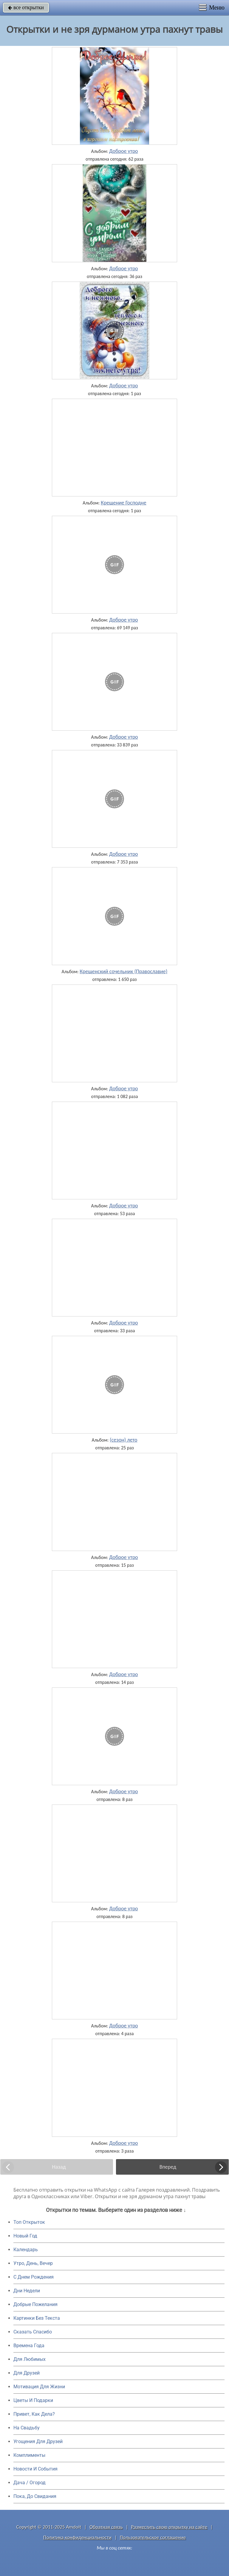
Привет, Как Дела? (34, 2414)
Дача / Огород (29, 2482)
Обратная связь (106, 2527)
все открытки (26, 7)
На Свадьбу (26, 2428)
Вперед (168, 2167)
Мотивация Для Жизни (39, 2386)
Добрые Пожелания (35, 2304)
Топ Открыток (29, 2222)
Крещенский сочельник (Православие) (123, 971)
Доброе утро (123, 151)
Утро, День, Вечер (33, 2263)
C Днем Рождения (33, 2277)
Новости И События (35, 2469)
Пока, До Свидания (34, 2496)
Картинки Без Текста (36, 2318)
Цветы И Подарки (33, 2400)
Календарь (25, 2249)
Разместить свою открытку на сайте (169, 2527)
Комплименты (29, 2455)
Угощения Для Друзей (38, 2441)
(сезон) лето (123, 1440)
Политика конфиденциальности (77, 2537)
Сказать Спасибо (32, 2332)
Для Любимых (29, 2359)
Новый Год (25, 2236)
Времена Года (28, 2345)
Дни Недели (26, 2291)
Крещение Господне (123, 502)
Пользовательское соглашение (153, 2537)
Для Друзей (26, 2373)
